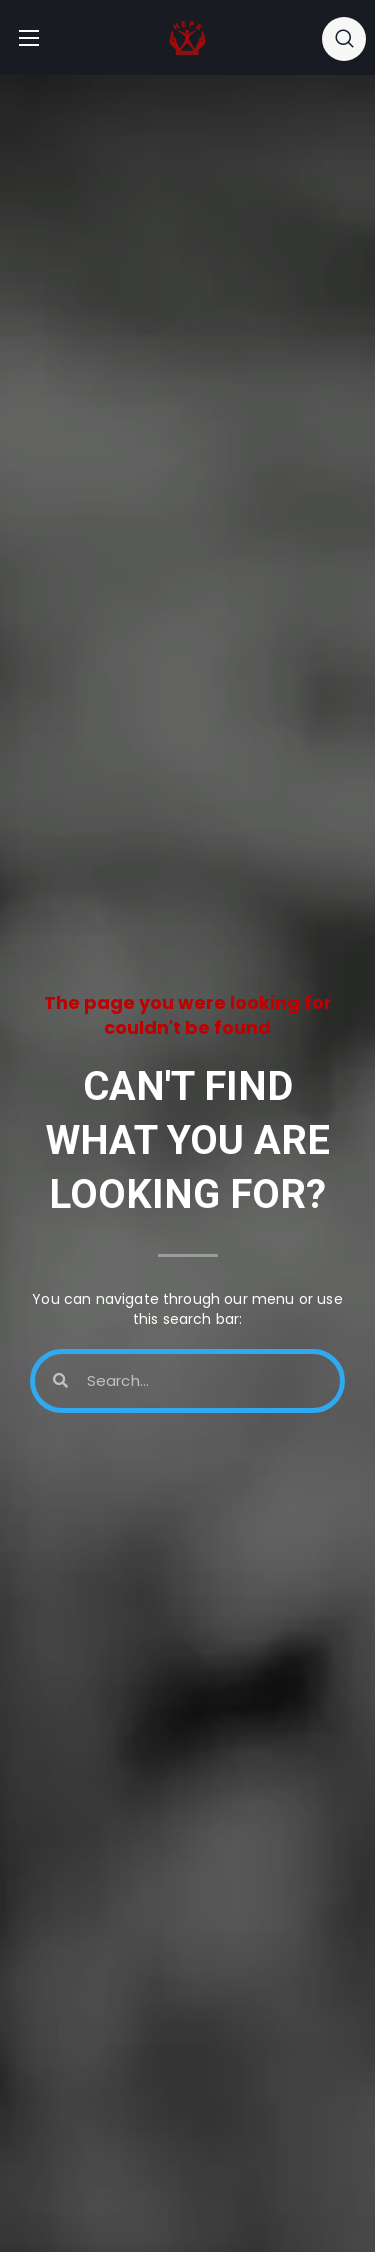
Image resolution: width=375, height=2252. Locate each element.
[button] (344, 38)
